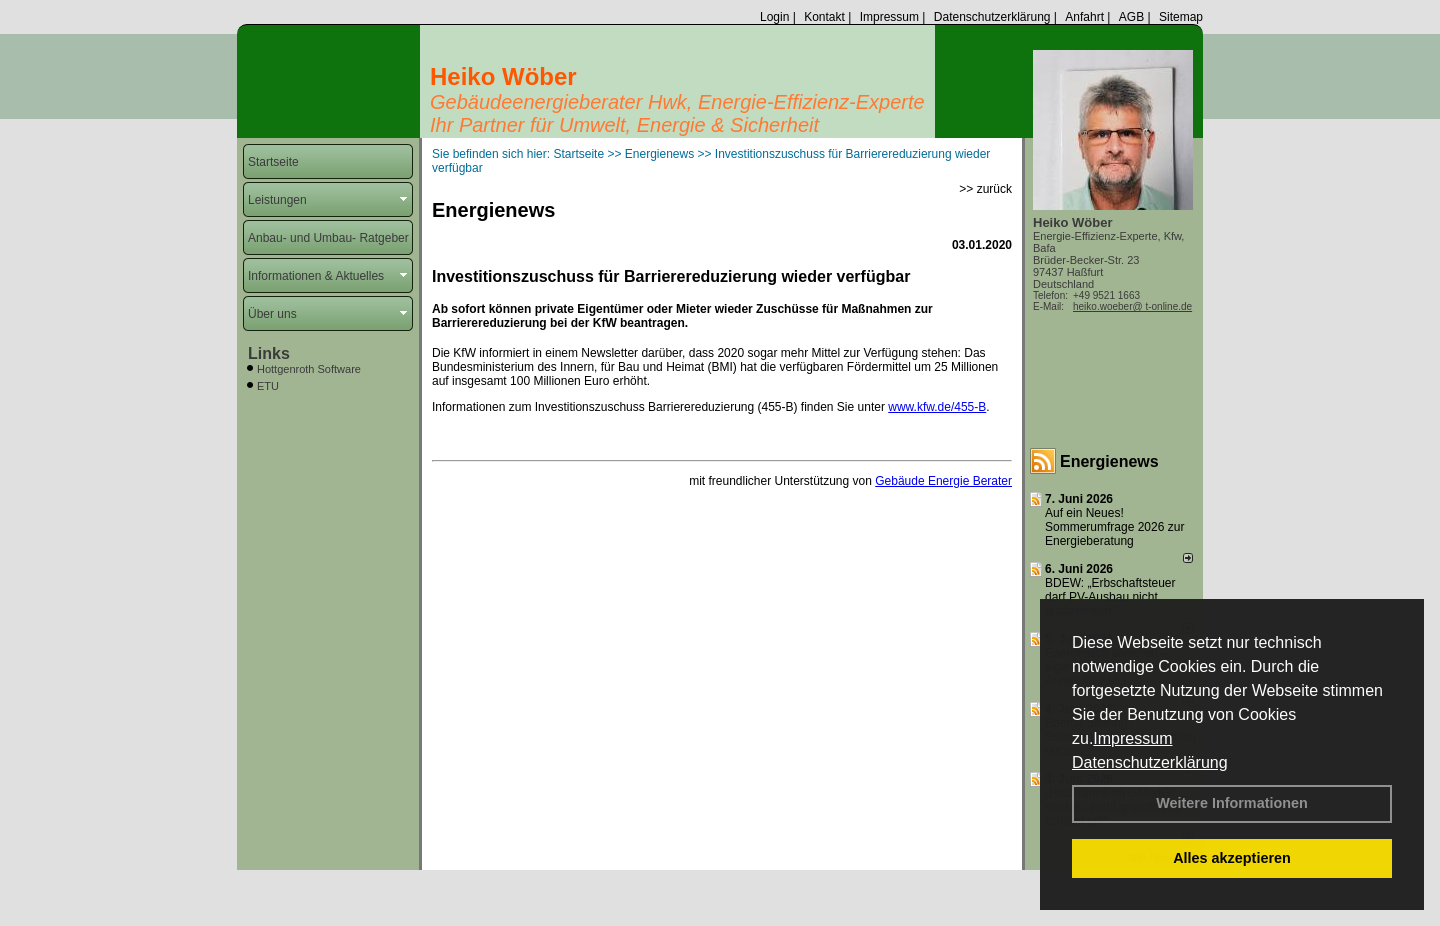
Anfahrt (1084, 17)
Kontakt (824, 17)
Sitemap (1181, 17)
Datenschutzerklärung (1150, 762)
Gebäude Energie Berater (943, 481)
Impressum (1132, 738)
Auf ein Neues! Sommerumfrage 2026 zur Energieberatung (1114, 527)
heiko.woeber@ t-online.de (1132, 306)
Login (774, 17)
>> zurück (985, 189)
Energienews (1109, 461)
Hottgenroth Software (309, 369)
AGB (1131, 17)
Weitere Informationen (1232, 803)
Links (269, 353)
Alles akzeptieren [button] (1232, 858)
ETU (268, 386)
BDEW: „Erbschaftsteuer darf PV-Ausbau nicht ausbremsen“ (1110, 597)
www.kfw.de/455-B (937, 407)
